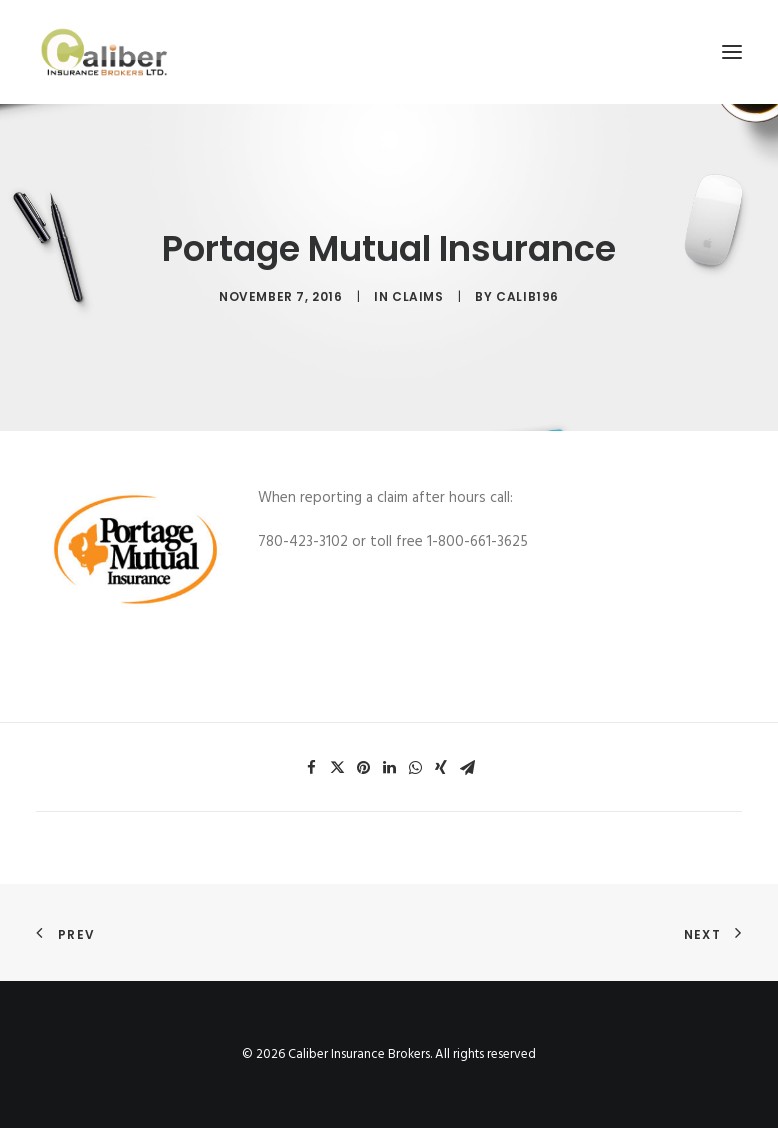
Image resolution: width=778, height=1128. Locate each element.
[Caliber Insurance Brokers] (104, 52)
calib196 (527, 296)
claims (418, 296)
